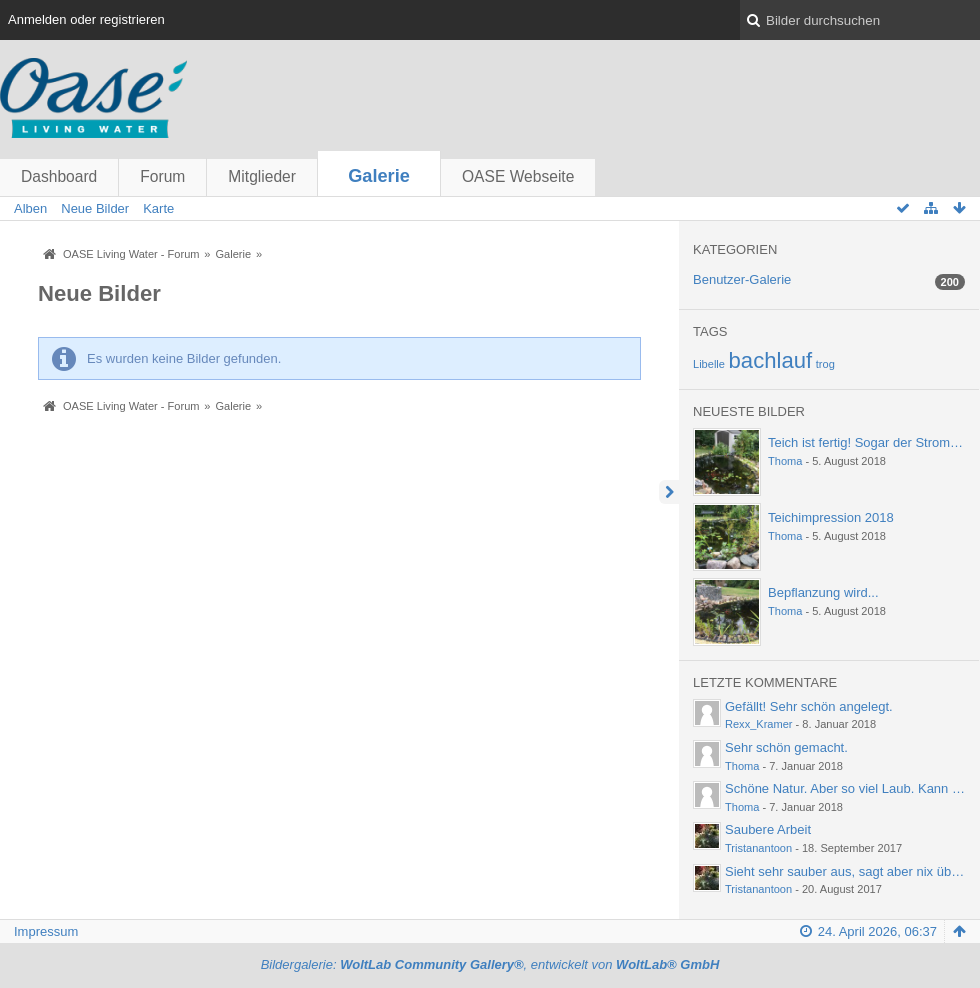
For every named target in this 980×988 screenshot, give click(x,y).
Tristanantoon (758, 848)
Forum (162, 176)
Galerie (379, 176)
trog (825, 364)
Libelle (709, 364)
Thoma (785, 461)
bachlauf (771, 360)
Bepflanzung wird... (823, 592)
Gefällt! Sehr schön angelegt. (809, 706)
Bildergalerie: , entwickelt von (490, 964)
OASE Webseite (518, 176)
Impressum (46, 931)
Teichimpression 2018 (831, 517)
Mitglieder (262, 176)
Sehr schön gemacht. (786, 747)
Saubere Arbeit (768, 829)
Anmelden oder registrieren (86, 19)
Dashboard (59, 176)
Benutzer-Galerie (742, 279)
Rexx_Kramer (759, 724)
